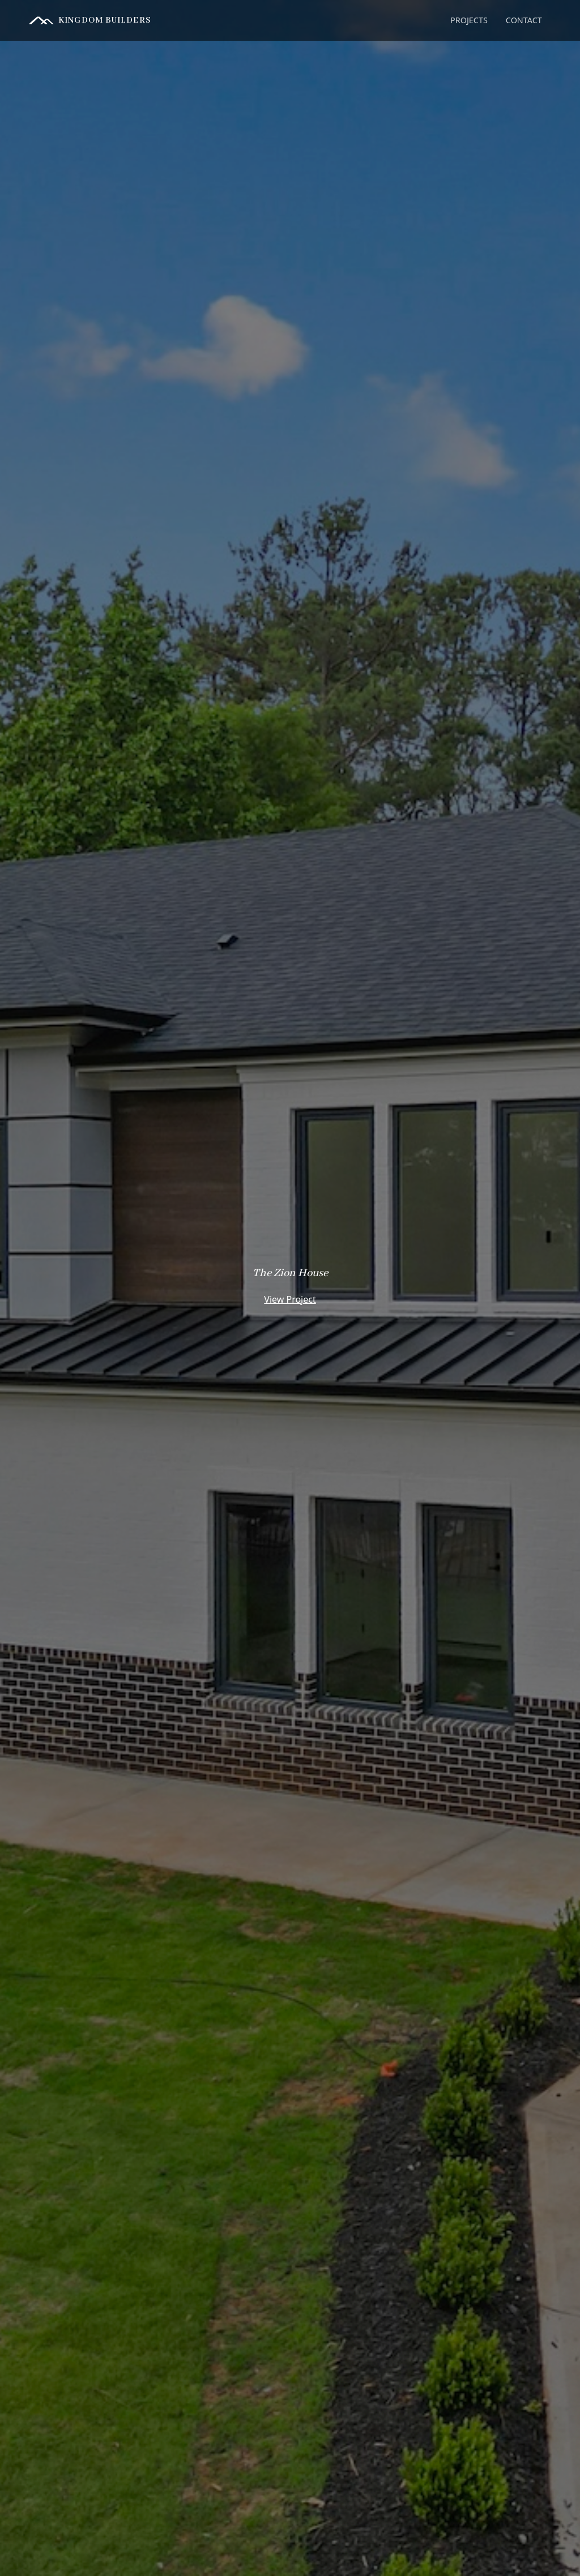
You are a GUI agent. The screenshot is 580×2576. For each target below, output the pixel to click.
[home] (90, 20)
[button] (469, 20)
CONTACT (524, 20)
